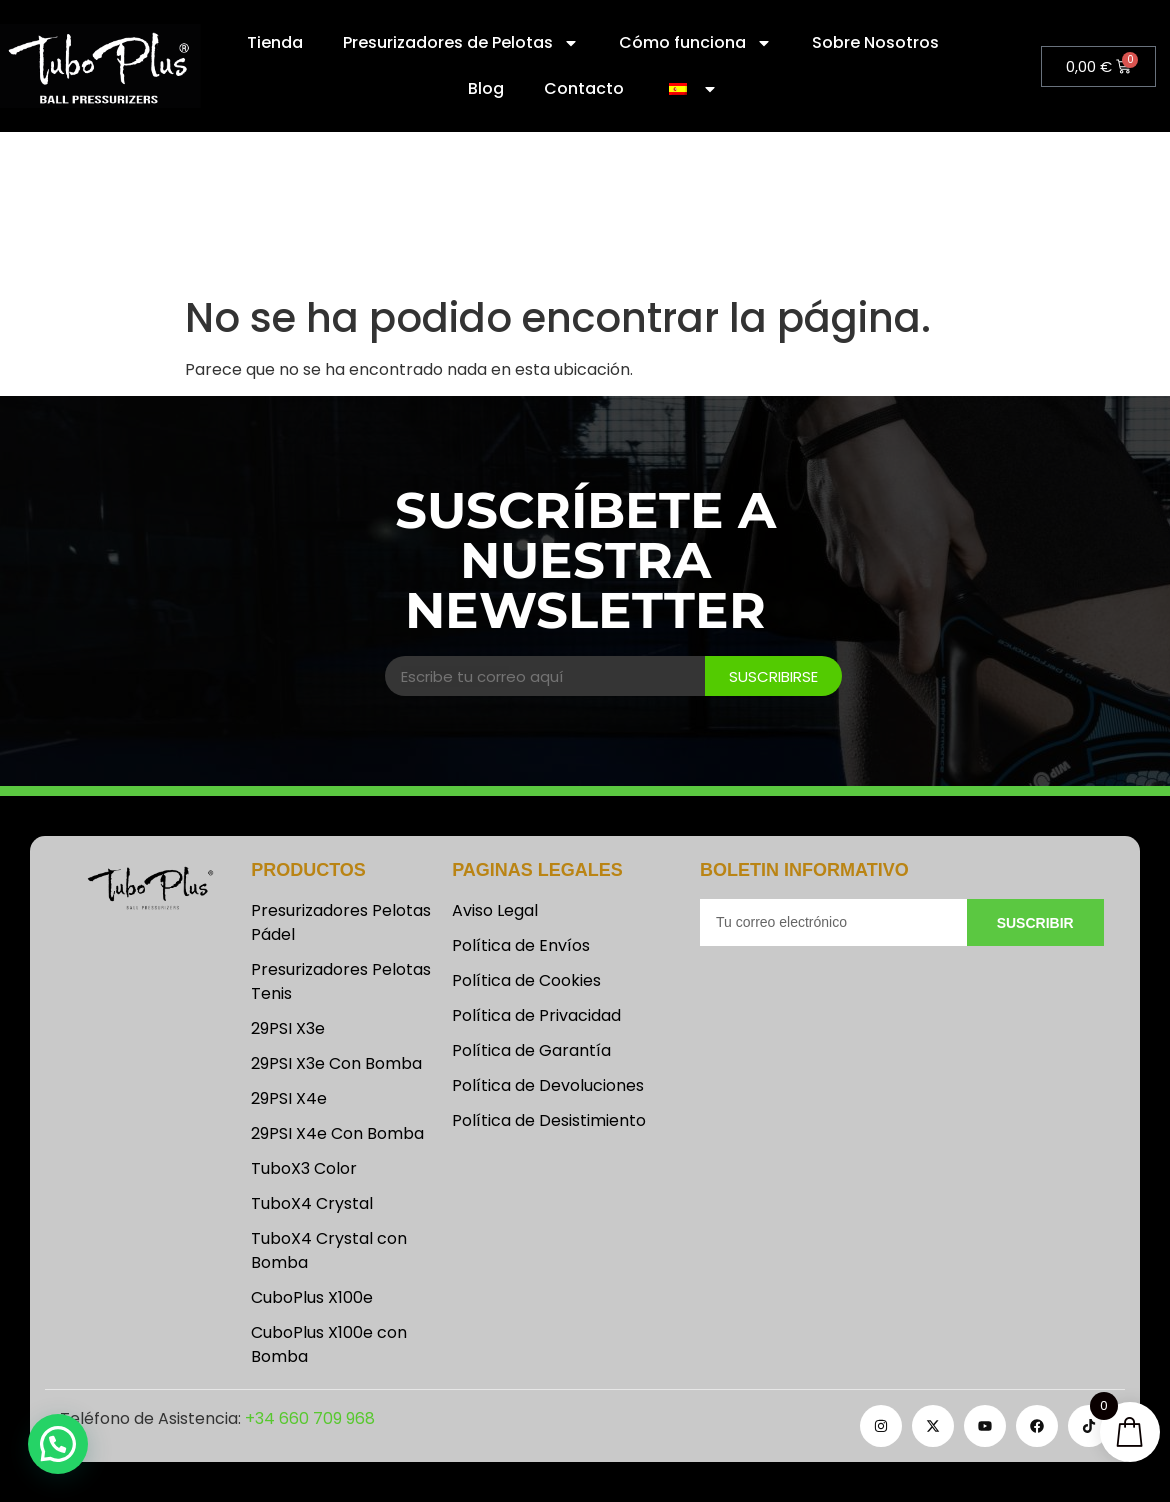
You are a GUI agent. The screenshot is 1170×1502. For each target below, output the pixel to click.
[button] (58, 1444)
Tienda (275, 42)
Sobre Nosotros (875, 42)
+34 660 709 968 (310, 1418)
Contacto (584, 88)
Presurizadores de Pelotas (461, 43)
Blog (486, 88)
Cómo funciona (695, 43)
